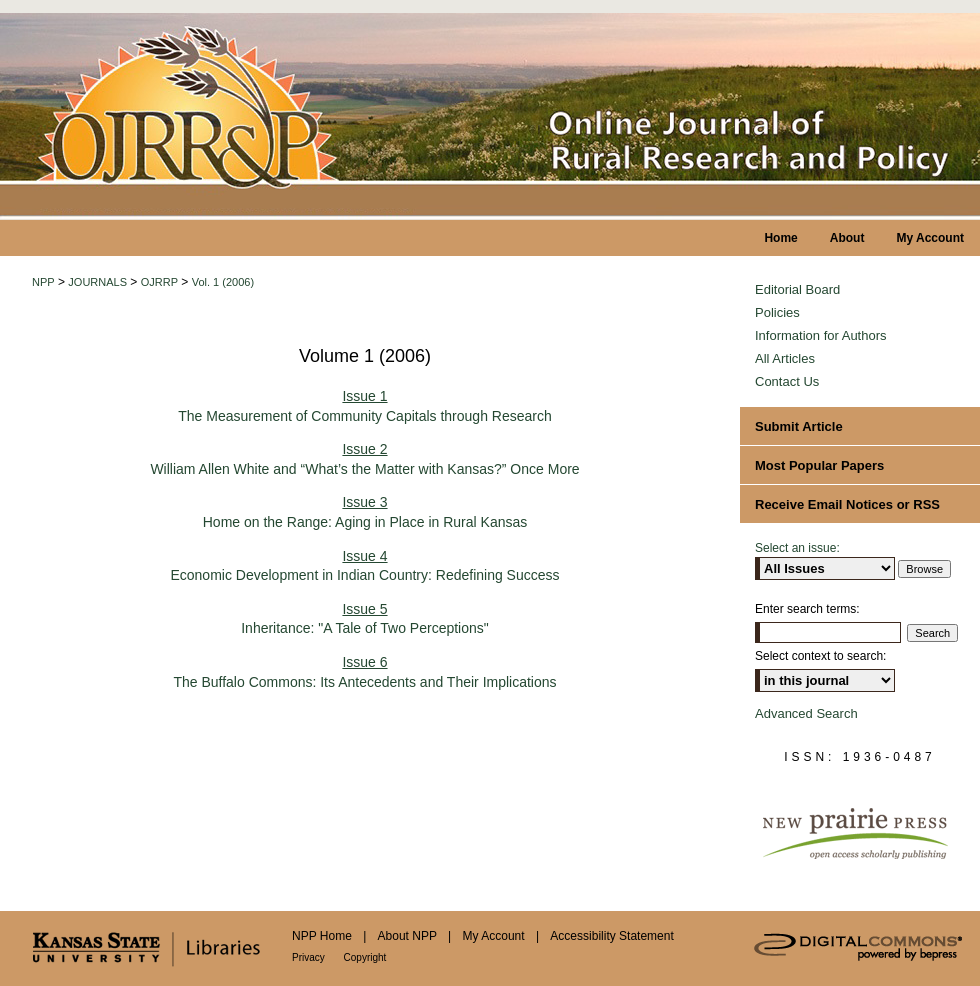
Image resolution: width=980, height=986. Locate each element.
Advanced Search (806, 713)
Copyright (365, 957)
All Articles (785, 358)
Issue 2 (364, 449)
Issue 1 (364, 396)
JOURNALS (97, 282)
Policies (777, 312)
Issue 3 (364, 502)
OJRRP (159, 282)
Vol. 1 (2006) (223, 282)
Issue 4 (364, 556)
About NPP (409, 936)
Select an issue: (797, 548)
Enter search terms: (807, 609)
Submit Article (799, 426)
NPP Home (323, 936)
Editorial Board (797, 289)
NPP (43, 282)
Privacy (310, 957)
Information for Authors (821, 335)
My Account (495, 936)
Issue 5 (364, 609)
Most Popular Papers (819, 465)
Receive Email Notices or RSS (847, 504)
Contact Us (787, 381)
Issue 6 (364, 662)
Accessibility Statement (611, 936)
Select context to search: (820, 656)
